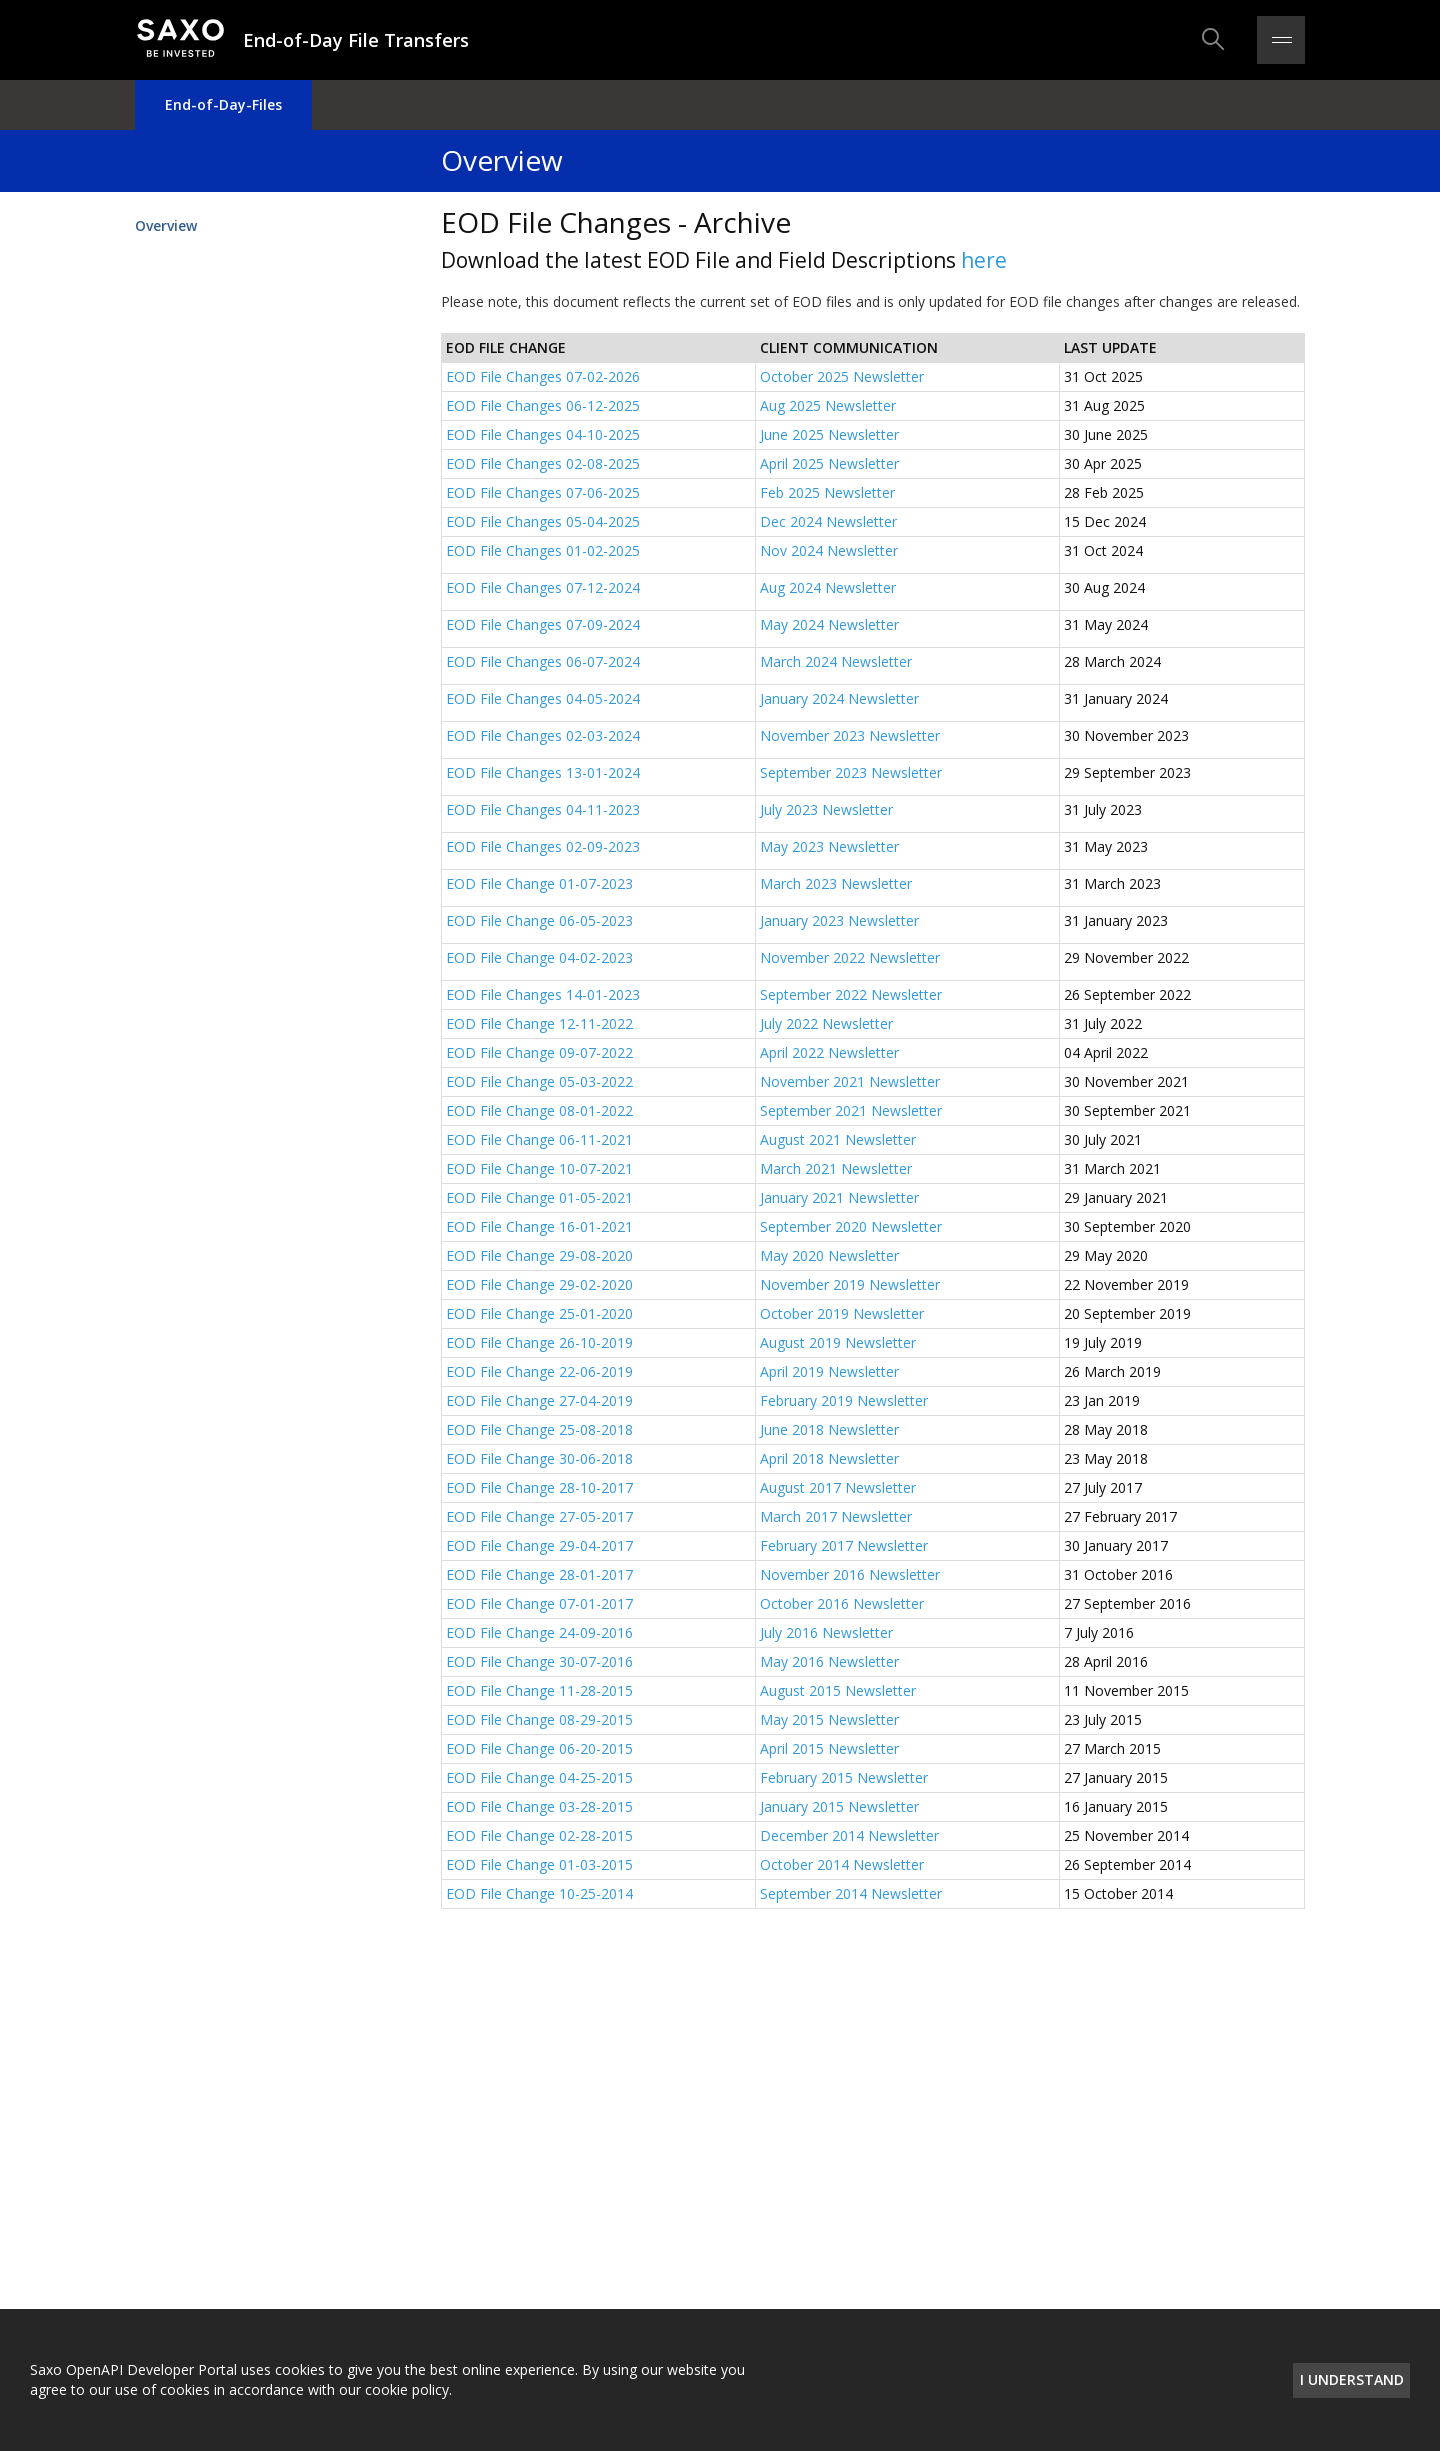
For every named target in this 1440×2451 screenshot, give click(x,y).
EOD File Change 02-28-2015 (539, 1835)
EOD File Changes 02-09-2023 (545, 846)
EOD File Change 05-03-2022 (539, 1081)
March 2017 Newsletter (836, 1516)
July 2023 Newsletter (826, 809)
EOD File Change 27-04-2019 (539, 1400)
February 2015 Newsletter (844, 1777)
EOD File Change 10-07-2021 (539, 1168)
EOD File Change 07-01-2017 (539, 1603)
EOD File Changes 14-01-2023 (543, 994)
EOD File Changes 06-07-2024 (543, 661)
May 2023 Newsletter (829, 846)
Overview (166, 225)
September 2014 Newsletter (851, 1893)
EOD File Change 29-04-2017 (539, 1545)
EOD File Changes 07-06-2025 (543, 492)
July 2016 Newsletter (826, 1632)
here (984, 260)
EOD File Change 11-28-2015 (539, 1690)
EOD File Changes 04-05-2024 (543, 698)
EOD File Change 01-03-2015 (539, 1864)
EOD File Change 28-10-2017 (539, 1487)
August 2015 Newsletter (838, 1690)
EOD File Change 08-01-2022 (539, 1110)
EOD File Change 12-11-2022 (539, 1023)
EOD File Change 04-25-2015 (539, 1777)
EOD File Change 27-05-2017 (539, 1516)
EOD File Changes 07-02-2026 (543, 376)
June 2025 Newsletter (829, 434)
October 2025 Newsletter (842, 376)
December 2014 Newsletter (849, 1835)
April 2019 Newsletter (829, 1371)
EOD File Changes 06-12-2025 (543, 405)
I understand (1352, 2379)
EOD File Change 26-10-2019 (539, 1342)
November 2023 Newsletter (850, 735)
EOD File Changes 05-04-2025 (543, 521)
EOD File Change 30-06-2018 (539, 1458)
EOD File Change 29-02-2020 (539, 1284)
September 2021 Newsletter (851, 1110)
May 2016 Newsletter (829, 1661)
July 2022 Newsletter (826, 1023)
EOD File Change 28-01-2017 (539, 1574)
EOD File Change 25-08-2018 (539, 1429)
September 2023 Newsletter (851, 772)
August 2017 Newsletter (838, 1487)
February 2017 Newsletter (844, 1545)
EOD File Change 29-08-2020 (539, 1255)
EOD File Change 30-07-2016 (539, 1661)
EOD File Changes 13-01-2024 (543, 772)
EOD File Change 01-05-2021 (539, 1197)
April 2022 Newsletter (829, 1052)
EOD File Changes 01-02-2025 (543, 550)
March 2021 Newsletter (836, 1168)
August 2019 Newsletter (838, 1342)
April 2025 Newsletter (829, 463)
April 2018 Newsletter (829, 1458)
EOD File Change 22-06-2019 (539, 1371)
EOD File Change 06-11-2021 (539, 1139)
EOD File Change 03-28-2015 (539, 1806)
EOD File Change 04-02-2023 (539, 957)
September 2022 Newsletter (851, 994)
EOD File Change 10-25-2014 (539, 1893)
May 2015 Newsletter (829, 1719)
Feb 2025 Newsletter (827, 492)
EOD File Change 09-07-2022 (539, 1052)
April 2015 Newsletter (829, 1748)
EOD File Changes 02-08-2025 (543, 463)
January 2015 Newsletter (839, 1806)
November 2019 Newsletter (850, 1284)
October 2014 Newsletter (842, 1864)
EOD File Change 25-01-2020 (539, 1313)
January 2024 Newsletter (839, 698)
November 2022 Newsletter (850, 957)
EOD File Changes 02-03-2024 (543, 735)
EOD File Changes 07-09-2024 (543, 624)
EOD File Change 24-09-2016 (539, 1632)
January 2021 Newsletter (839, 1197)
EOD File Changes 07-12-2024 (543, 587)
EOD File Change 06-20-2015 (539, 1748)
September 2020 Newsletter (851, 1226)
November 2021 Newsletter (850, 1081)
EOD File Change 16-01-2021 (539, 1226)
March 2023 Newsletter (836, 883)
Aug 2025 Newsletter (828, 405)
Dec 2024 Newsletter (828, 521)
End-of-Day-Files (223, 104)
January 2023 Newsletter (839, 920)
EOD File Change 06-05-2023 (539, 920)
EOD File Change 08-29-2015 (539, 1719)
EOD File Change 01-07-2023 (539, 883)
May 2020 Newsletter (829, 1255)
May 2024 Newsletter (829, 624)
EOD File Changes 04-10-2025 (543, 434)
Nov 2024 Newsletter (829, 550)
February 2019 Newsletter (844, 1400)
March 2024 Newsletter (836, 661)
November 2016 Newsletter (850, 1574)
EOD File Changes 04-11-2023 (543, 809)
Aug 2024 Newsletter (828, 587)
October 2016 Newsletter (842, 1603)
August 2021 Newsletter (838, 1139)
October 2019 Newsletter (842, 1313)
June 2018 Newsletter (829, 1429)
